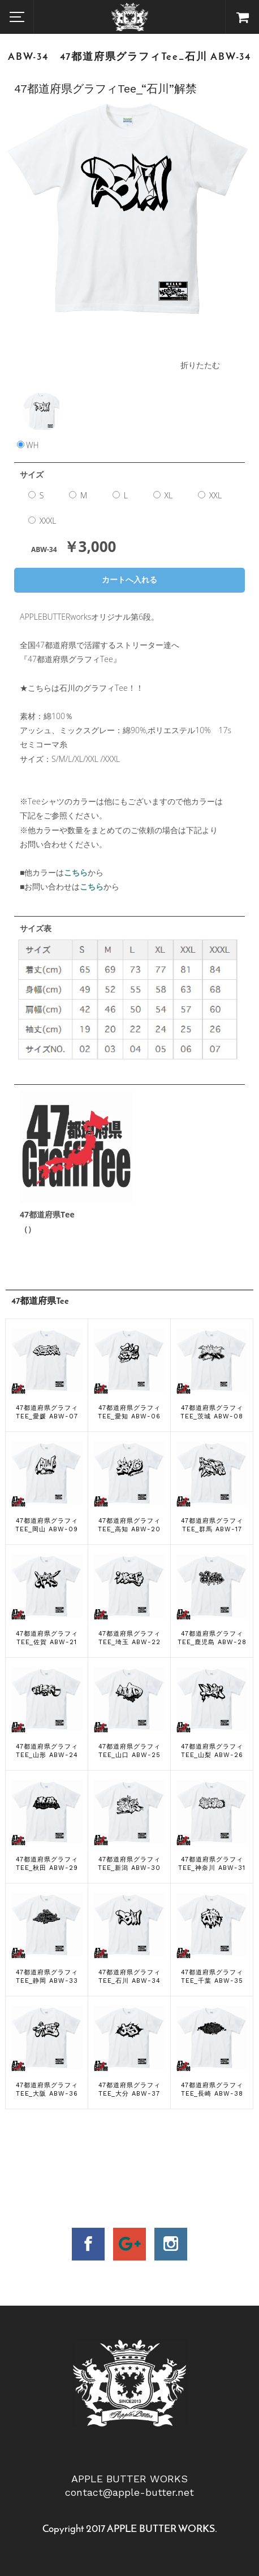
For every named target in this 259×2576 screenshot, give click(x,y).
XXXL (42, 520)
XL (162, 495)
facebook (88, 2244)
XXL (210, 495)
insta (170, 2244)
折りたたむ (200, 365)
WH (41, 435)
